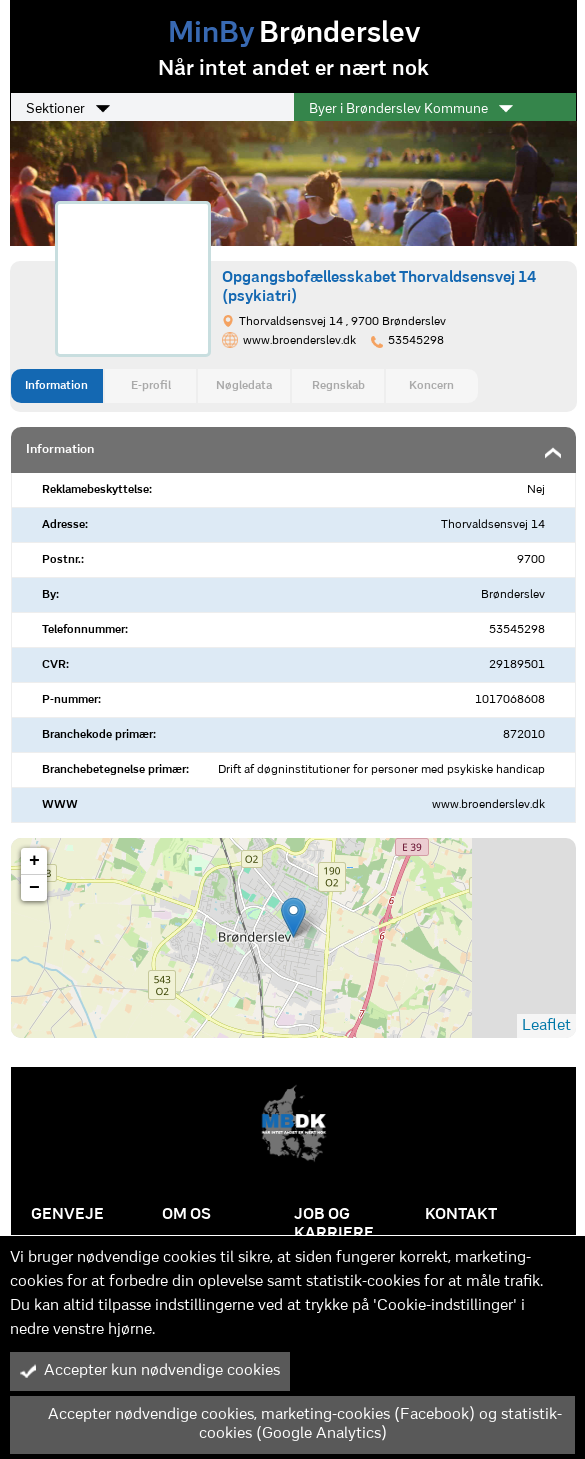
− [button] (34, 888)
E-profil (151, 386)
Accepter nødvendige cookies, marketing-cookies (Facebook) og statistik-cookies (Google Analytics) (291, 1424)
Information (56, 386)
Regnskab (338, 386)
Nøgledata (244, 386)
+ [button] (34, 861)
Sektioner (68, 109)
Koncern (431, 386)
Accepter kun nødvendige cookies (150, 1371)
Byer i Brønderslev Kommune (411, 109)
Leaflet (546, 1026)
